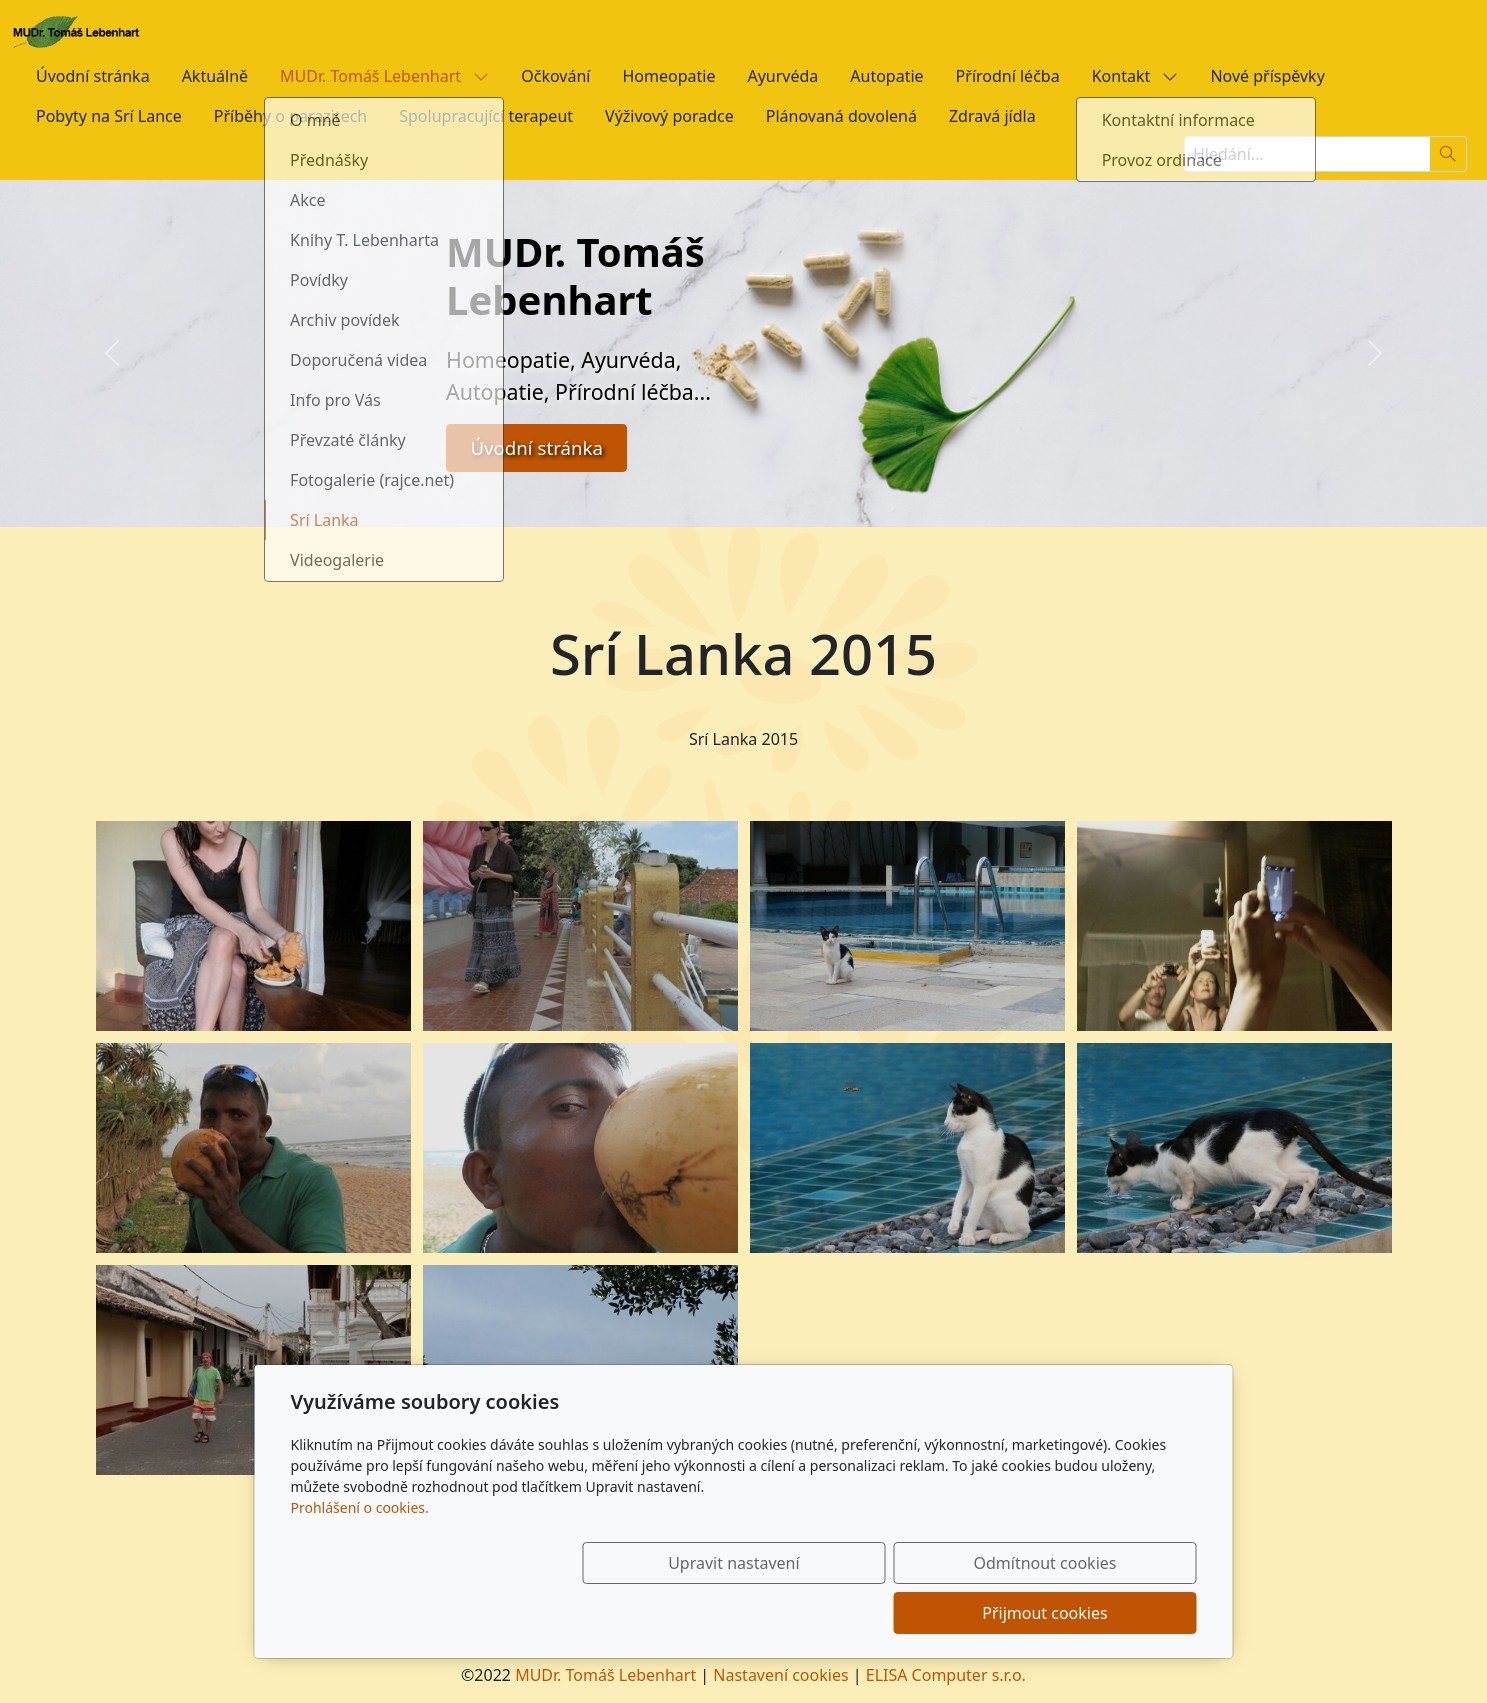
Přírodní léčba (1008, 76)
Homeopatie (668, 76)
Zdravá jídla (992, 116)
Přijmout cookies (1100, 1613)
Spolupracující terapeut (486, 116)
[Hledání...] (1307, 154)
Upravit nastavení (700, 1613)
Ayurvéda (782, 76)
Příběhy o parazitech (290, 116)
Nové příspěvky (1267, 76)
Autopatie (886, 76)
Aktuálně (215, 76)
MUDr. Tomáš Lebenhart (384, 76)
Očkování (555, 76)
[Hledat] (1448, 154)
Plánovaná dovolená (841, 116)
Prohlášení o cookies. (360, 1557)
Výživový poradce (669, 116)
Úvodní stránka (93, 76)
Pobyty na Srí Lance (109, 116)
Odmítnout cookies (900, 1613)
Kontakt (1135, 76)
